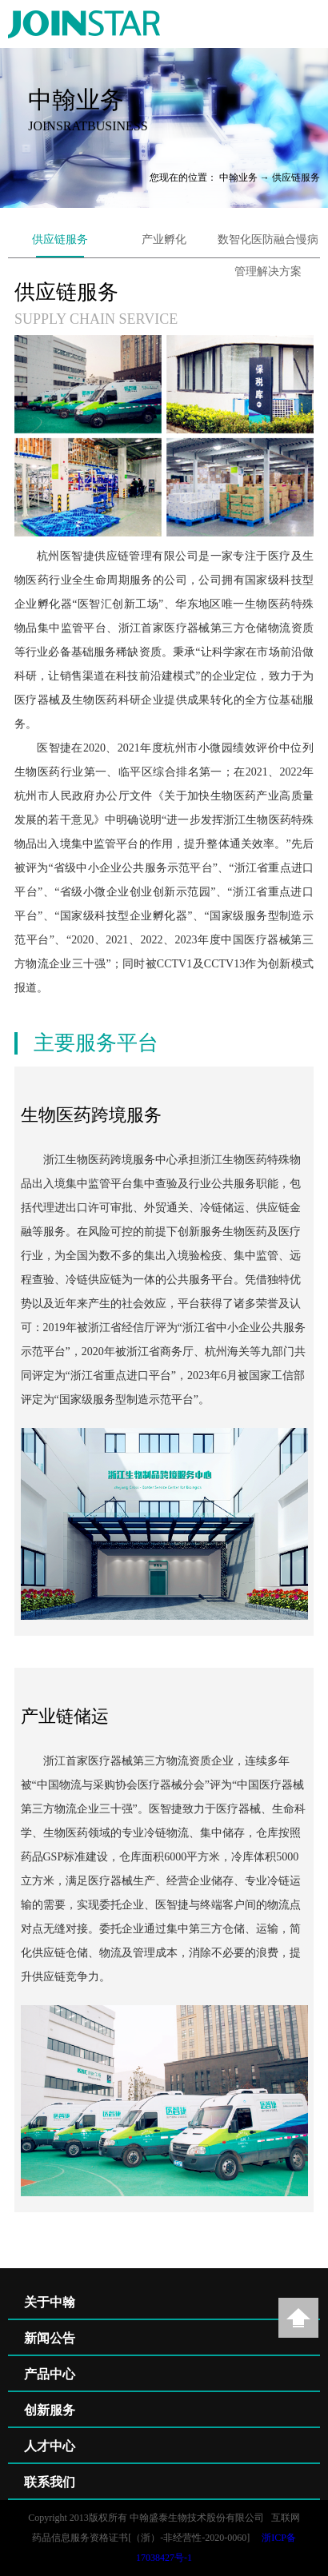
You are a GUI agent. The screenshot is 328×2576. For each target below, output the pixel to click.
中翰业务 (238, 177)
